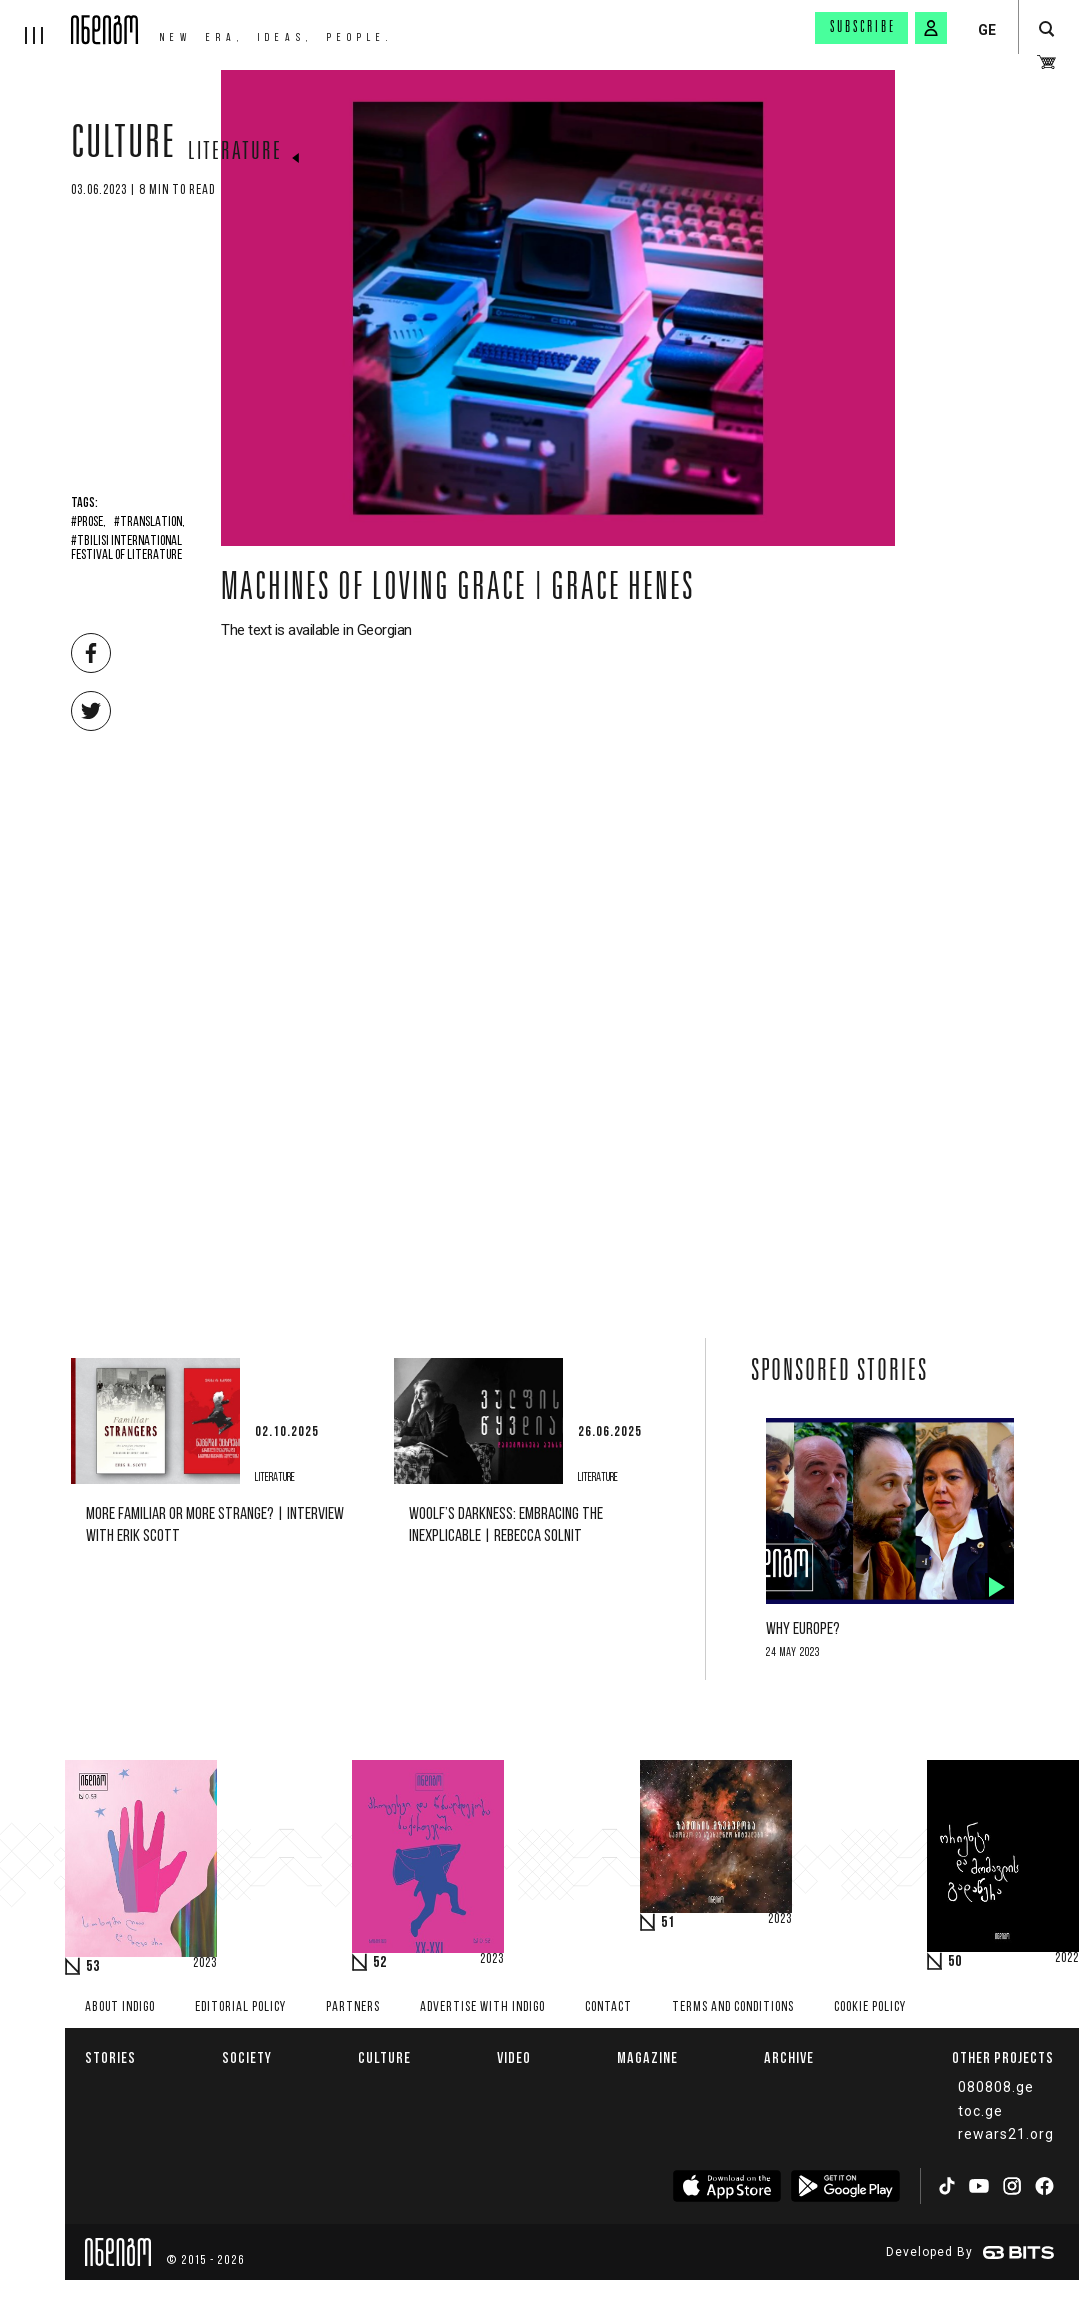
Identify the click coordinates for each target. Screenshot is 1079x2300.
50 (955, 1962)
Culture (123, 147)
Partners (353, 2007)
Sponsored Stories (839, 1373)
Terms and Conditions (733, 2007)
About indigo (120, 2007)
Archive (789, 2057)
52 (380, 1963)
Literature (235, 153)
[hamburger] (35, 22)
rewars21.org (1006, 2134)
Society (247, 2057)
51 (668, 1923)
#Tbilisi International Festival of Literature (126, 549)
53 (93, 1967)
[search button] (1046, 29)
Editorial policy (240, 2007)
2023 (205, 1964)
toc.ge (980, 2111)
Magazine (647, 2057)
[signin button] (931, 28)
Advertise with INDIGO (482, 2007)
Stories (110, 2057)
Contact (608, 2007)
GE (987, 30)
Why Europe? (803, 1629)
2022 (1067, 1959)
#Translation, (149, 523)
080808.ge (996, 2087)
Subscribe (863, 28)
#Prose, (88, 523)
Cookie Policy (870, 2007)
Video (514, 2057)
